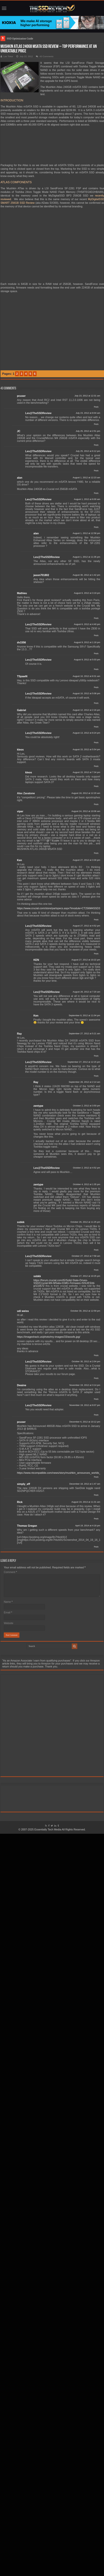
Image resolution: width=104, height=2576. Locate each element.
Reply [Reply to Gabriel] (96, 727)
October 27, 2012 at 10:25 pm (85, 1276)
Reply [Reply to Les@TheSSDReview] (96, 424)
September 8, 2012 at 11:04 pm (84, 1015)
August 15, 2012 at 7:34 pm (86, 772)
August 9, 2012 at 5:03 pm (87, 659)
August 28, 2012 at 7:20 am (86, 992)
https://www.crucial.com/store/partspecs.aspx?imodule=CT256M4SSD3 (58, 908)
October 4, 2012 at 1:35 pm (86, 1184)
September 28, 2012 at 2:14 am (84, 1082)
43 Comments (46, 56)
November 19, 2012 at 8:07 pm (84, 1405)
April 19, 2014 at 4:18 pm (87, 1525)
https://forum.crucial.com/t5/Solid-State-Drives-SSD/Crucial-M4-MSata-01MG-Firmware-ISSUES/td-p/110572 (64, 1283)
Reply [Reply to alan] (96, 493)
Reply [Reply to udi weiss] (96, 1355)
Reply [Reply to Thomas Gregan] (96, 1547)
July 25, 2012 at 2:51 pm (88, 431)
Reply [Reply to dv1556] (96, 653)
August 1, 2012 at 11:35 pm (86, 557)
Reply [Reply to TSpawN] (96, 687)
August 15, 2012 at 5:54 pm (86, 749)
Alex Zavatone (26, 793)
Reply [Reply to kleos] (96, 766)
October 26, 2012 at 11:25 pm (85, 1222)
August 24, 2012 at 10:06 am (85, 811)
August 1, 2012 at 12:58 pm (86, 533)
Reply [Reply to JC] (96, 445)
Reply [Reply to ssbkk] (96, 1250)
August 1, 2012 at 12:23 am (86, 477)
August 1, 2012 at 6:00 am (87, 499)
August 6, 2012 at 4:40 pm (87, 624)
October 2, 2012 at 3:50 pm (86, 1105)
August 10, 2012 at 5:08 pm (86, 693)
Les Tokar (8, 56)
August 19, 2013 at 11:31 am (85, 1502)
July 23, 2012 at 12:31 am (87, 395)
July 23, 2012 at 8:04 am (88, 413)
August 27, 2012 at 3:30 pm (86, 860)
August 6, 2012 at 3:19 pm (87, 593)
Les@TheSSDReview (38, 413)
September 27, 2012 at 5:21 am (84, 1033)
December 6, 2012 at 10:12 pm (84, 1422)
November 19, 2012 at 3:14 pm (84, 1385)
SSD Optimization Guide (20, 38)
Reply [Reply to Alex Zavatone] (96, 804)
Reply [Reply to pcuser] (96, 407)
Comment (10, 1572)
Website (8, 1623)
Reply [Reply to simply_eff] (96, 1495)
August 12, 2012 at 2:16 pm (86, 710)
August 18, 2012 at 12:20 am (85, 793)
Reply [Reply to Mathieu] (96, 618)
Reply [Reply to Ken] (96, 920)
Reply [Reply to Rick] (96, 1519)
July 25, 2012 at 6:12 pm (88, 451)
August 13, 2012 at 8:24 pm (86, 733)
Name (8, 1601)
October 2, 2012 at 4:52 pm (86, 1168)
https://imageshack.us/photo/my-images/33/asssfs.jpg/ (48, 1336)
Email (8, 1612)
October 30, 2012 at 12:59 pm (85, 1311)
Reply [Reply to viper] (96, 853)
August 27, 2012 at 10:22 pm (85, 960)
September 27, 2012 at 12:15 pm (83, 1062)
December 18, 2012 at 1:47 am (84, 1484)
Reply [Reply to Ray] (96, 1056)
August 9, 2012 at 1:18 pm (87, 642)
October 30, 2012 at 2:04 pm (86, 1361)
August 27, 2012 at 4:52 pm (86, 925)
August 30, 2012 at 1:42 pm (86, 575)
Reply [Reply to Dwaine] (96, 1399)
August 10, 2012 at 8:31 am (86, 676)
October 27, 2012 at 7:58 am (86, 1256)
